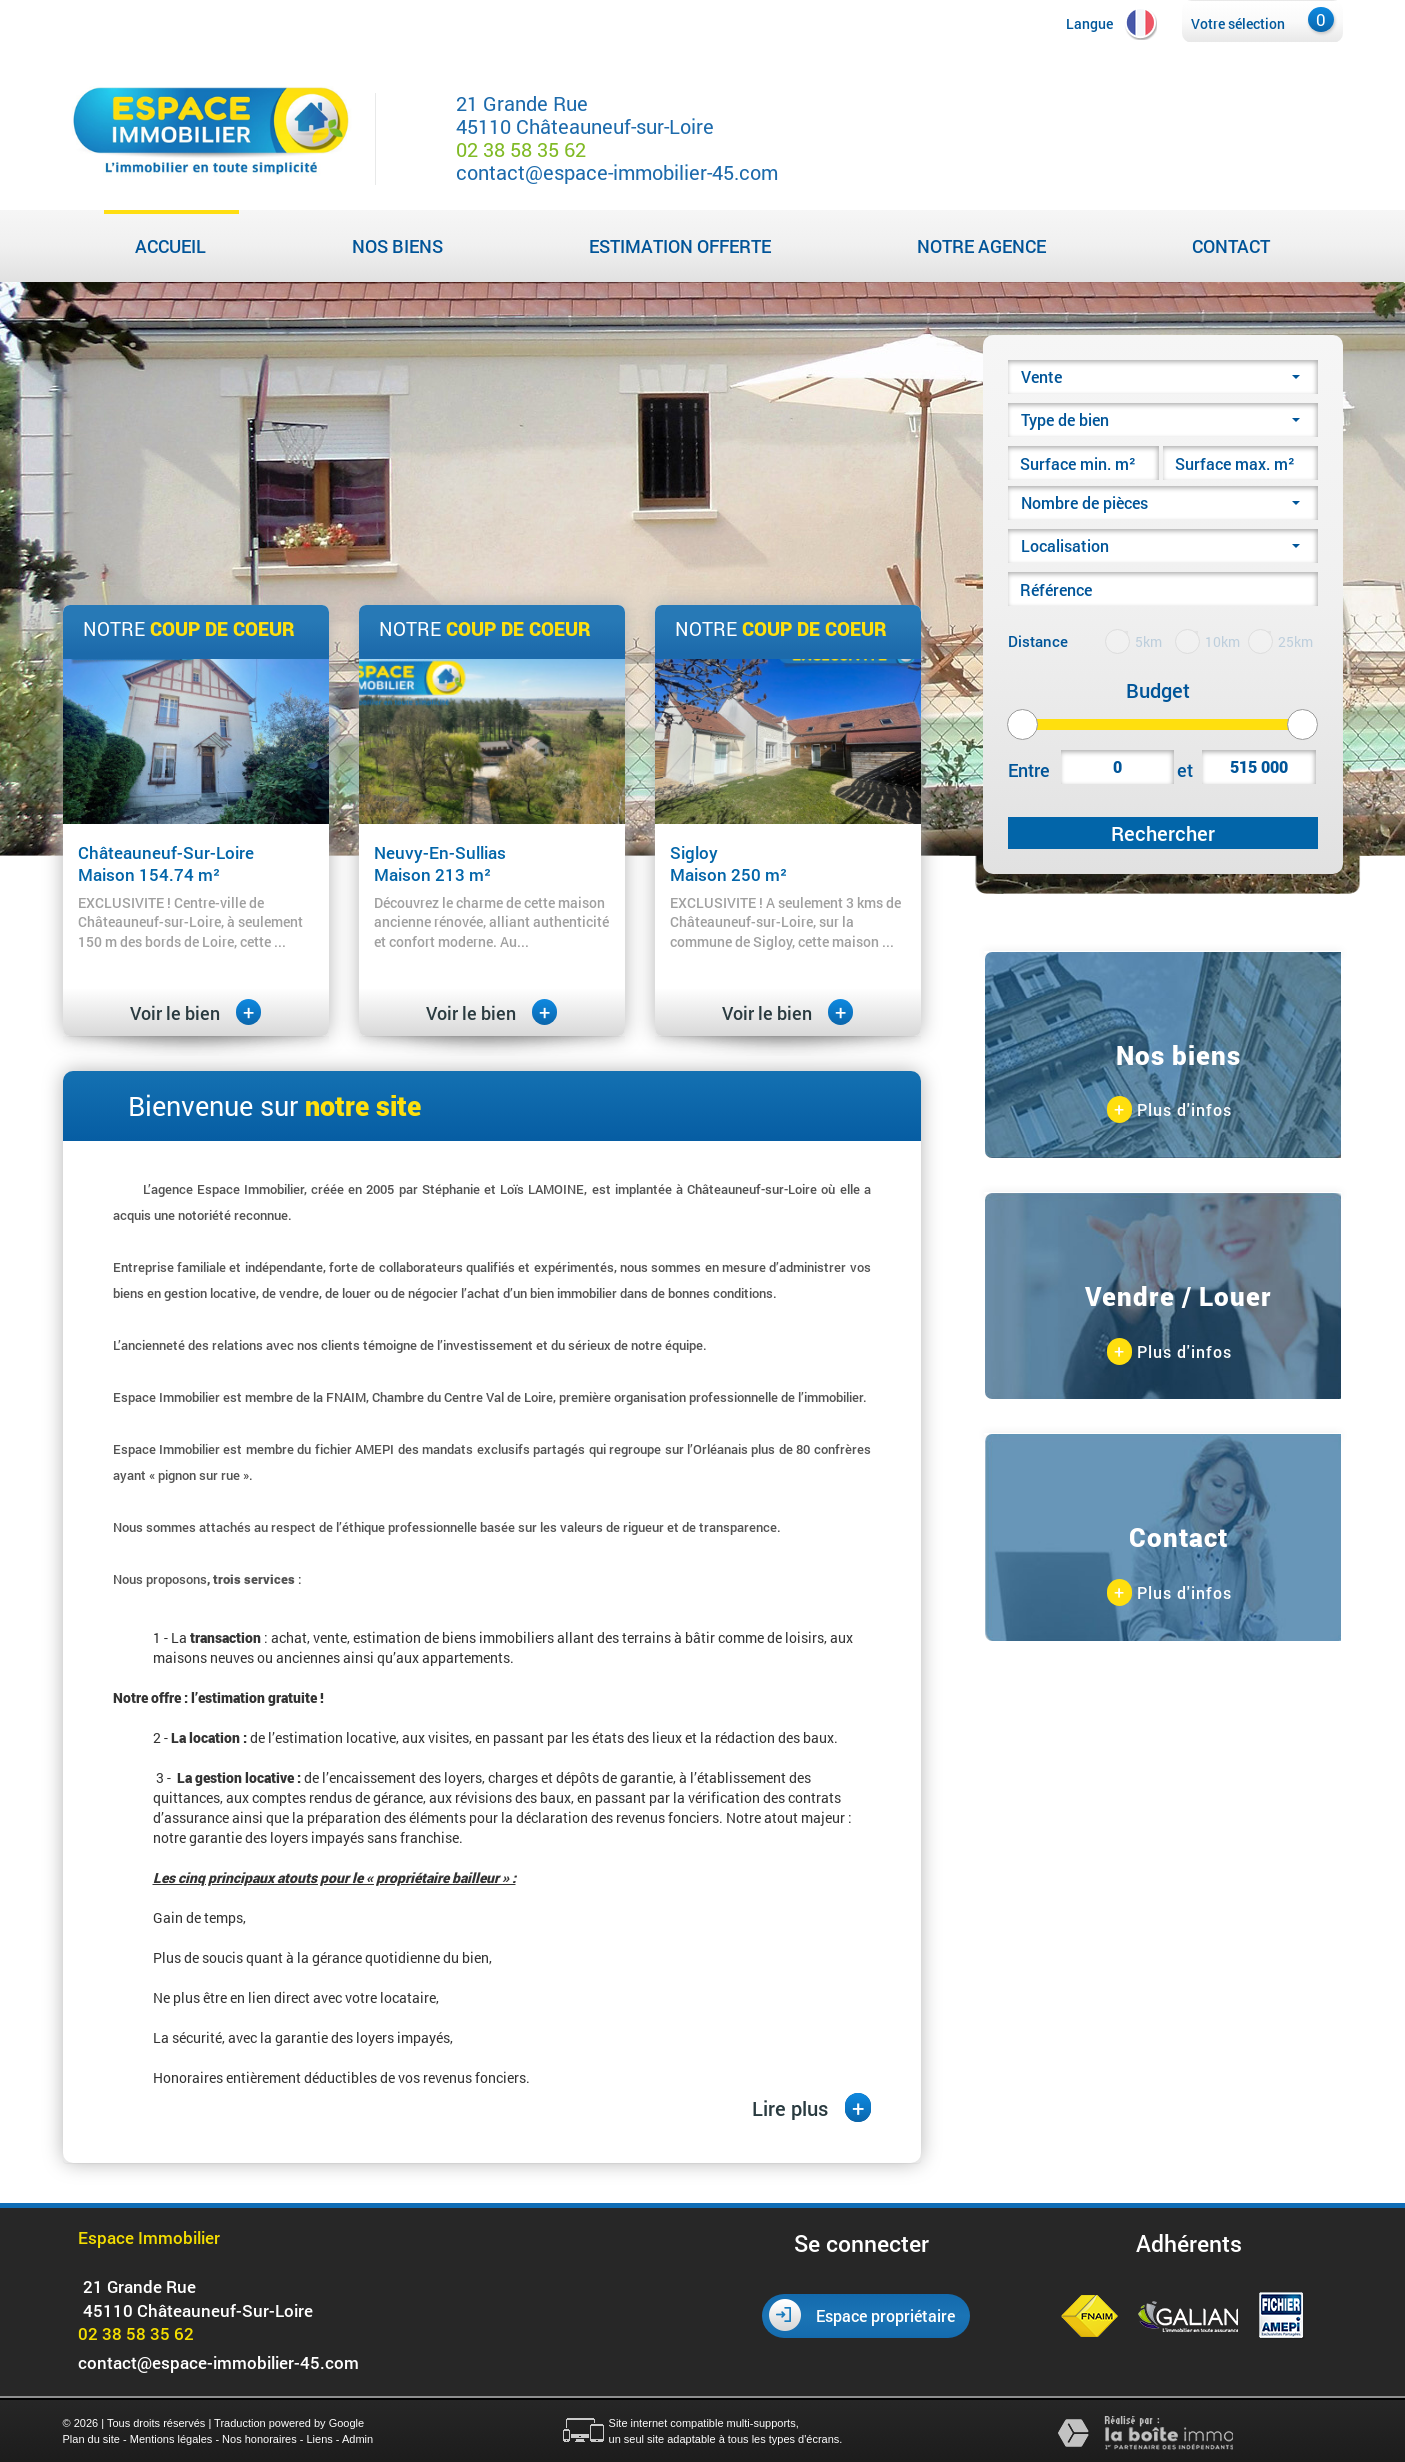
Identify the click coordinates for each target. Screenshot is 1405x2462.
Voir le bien (195, 1013)
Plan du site (91, 2439)
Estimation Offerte (680, 246)
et (1185, 770)
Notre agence (981, 246)
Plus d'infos (1169, 1110)
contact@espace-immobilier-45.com (617, 172)
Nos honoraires (259, 2439)
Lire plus (811, 2107)
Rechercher (1163, 833)
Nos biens (397, 246)
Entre (1029, 770)
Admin (357, 2439)
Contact (1231, 246)
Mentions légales (171, 2439)
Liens (319, 2439)
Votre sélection (1238, 23)
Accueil (170, 246)
